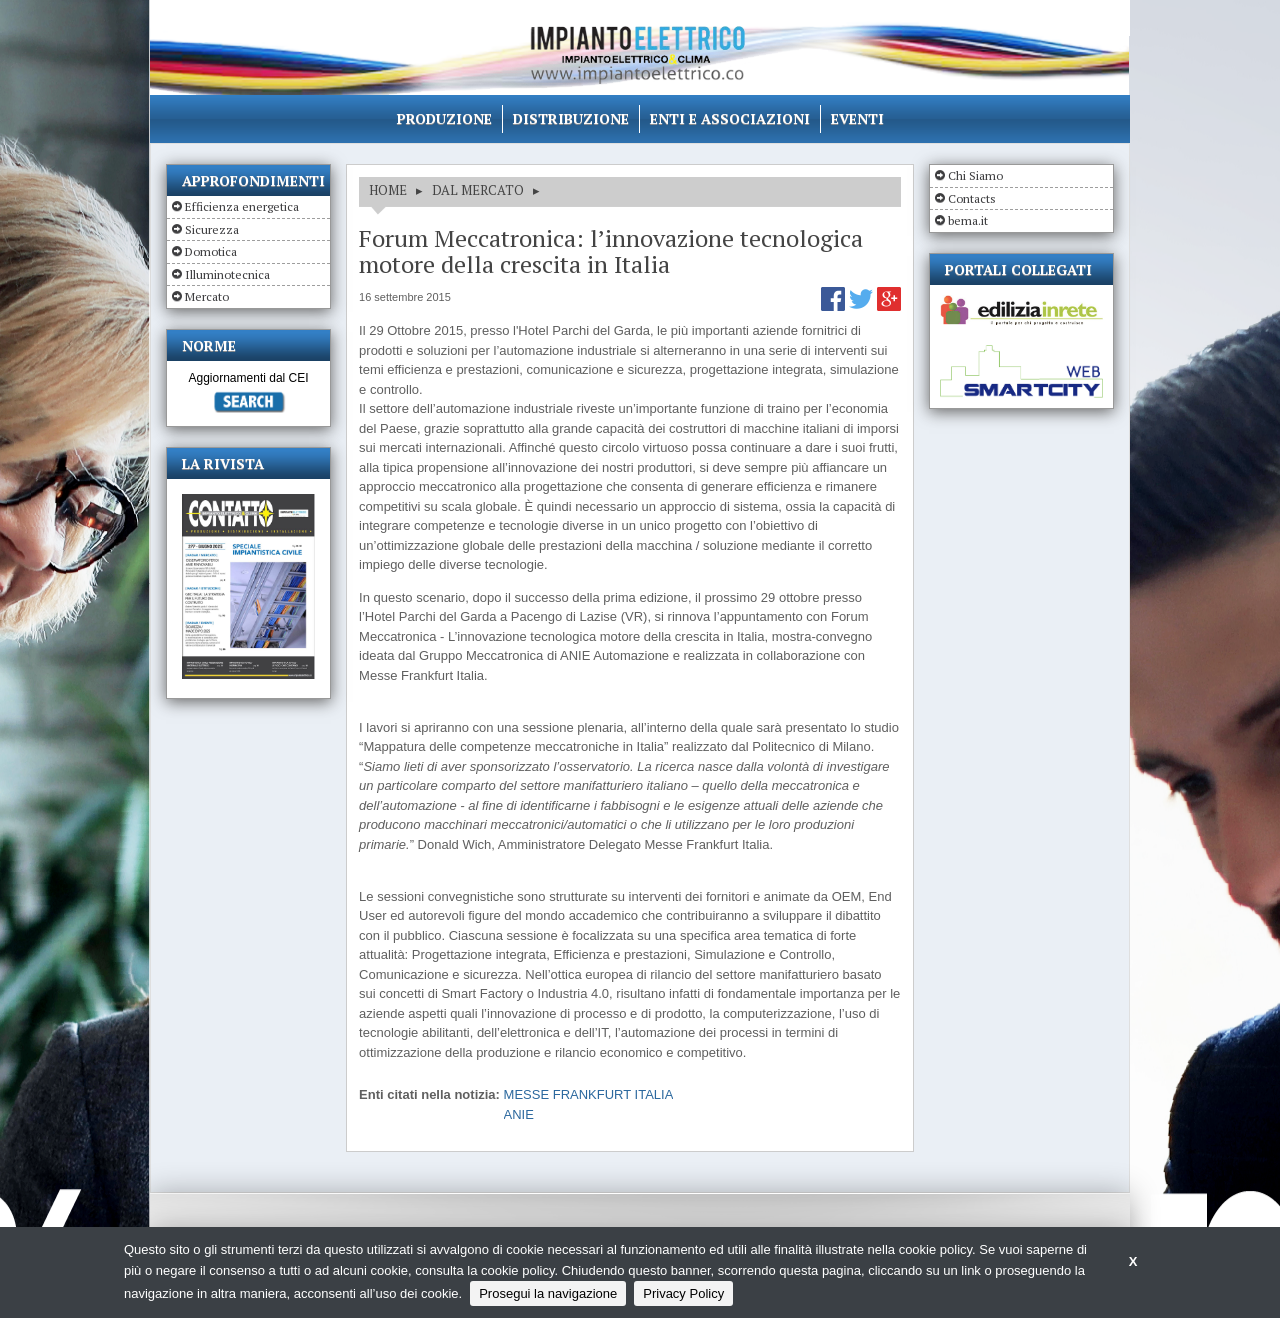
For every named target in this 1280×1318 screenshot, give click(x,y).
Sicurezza (212, 229)
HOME (388, 190)
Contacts (972, 198)
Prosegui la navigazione (548, 1293)
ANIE (519, 1114)
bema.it (968, 220)
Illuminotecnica (227, 274)
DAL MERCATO (478, 190)
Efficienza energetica (242, 206)
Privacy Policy (683, 1293)
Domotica (211, 251)
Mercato (207, 296)
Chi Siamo (975, 175)
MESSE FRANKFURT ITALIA (589, 1094)
